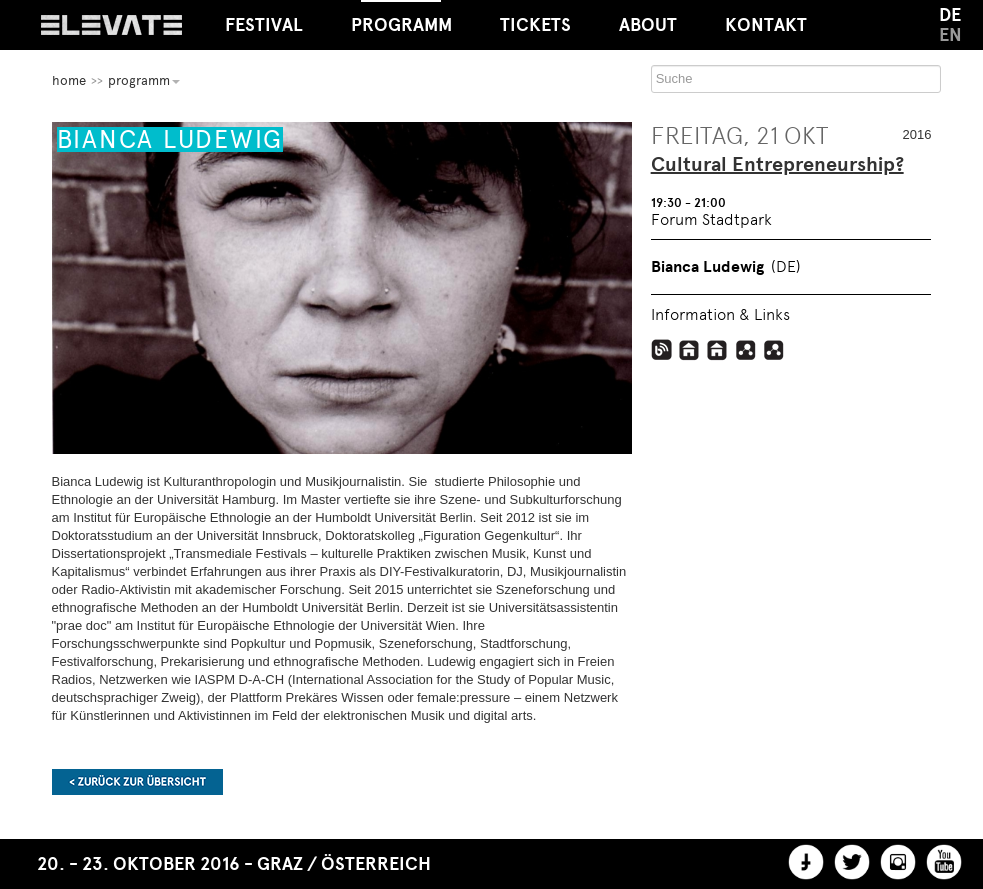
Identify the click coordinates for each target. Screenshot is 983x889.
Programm (401, 18)
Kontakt (766, 25)
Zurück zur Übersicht (137, 782)
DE (950, 15)
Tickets (535, 25)
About (648, 25)
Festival (264, 25)
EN (950, 35)
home (69, 80)
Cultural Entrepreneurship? (777, 165)
